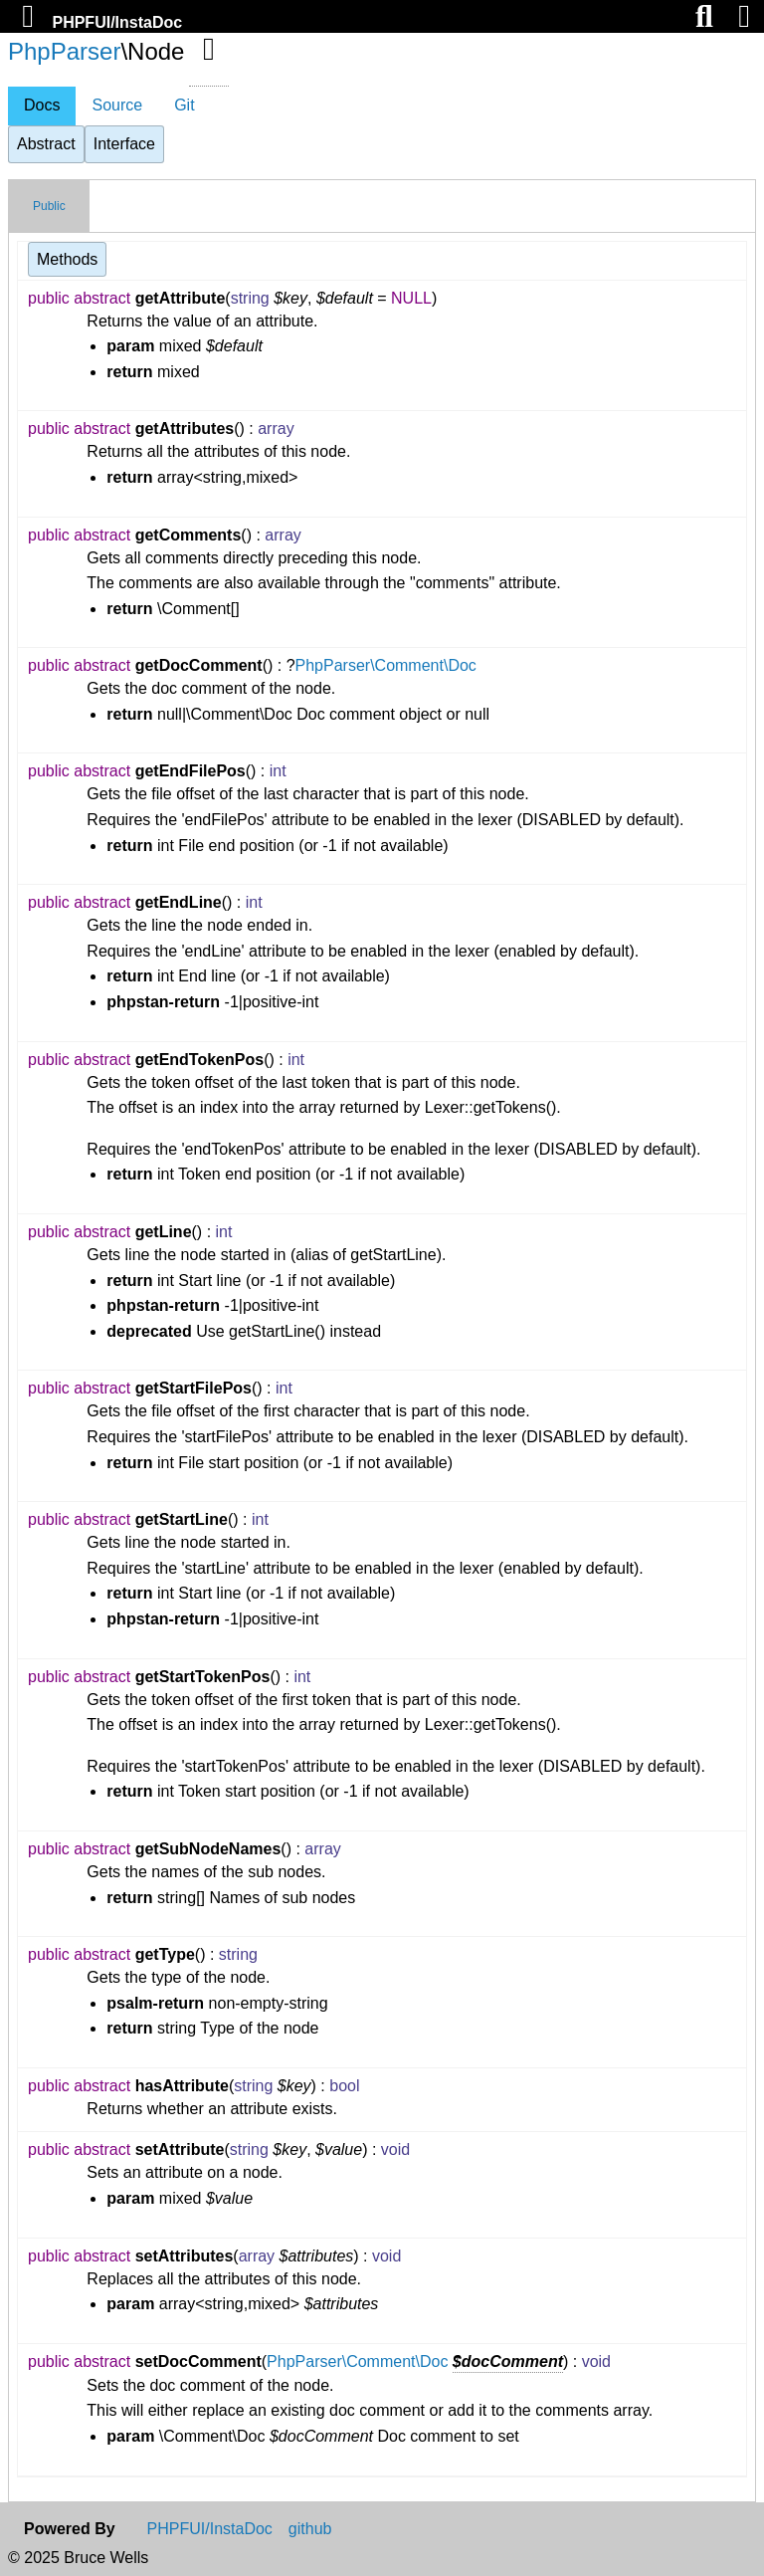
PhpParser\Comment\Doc (386, 665)
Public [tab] (49, 206)
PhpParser (64, 51)
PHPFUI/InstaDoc (117, 22)
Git (184, 105)
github (310, 2529)
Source (117, 105)
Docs (42, 105)
